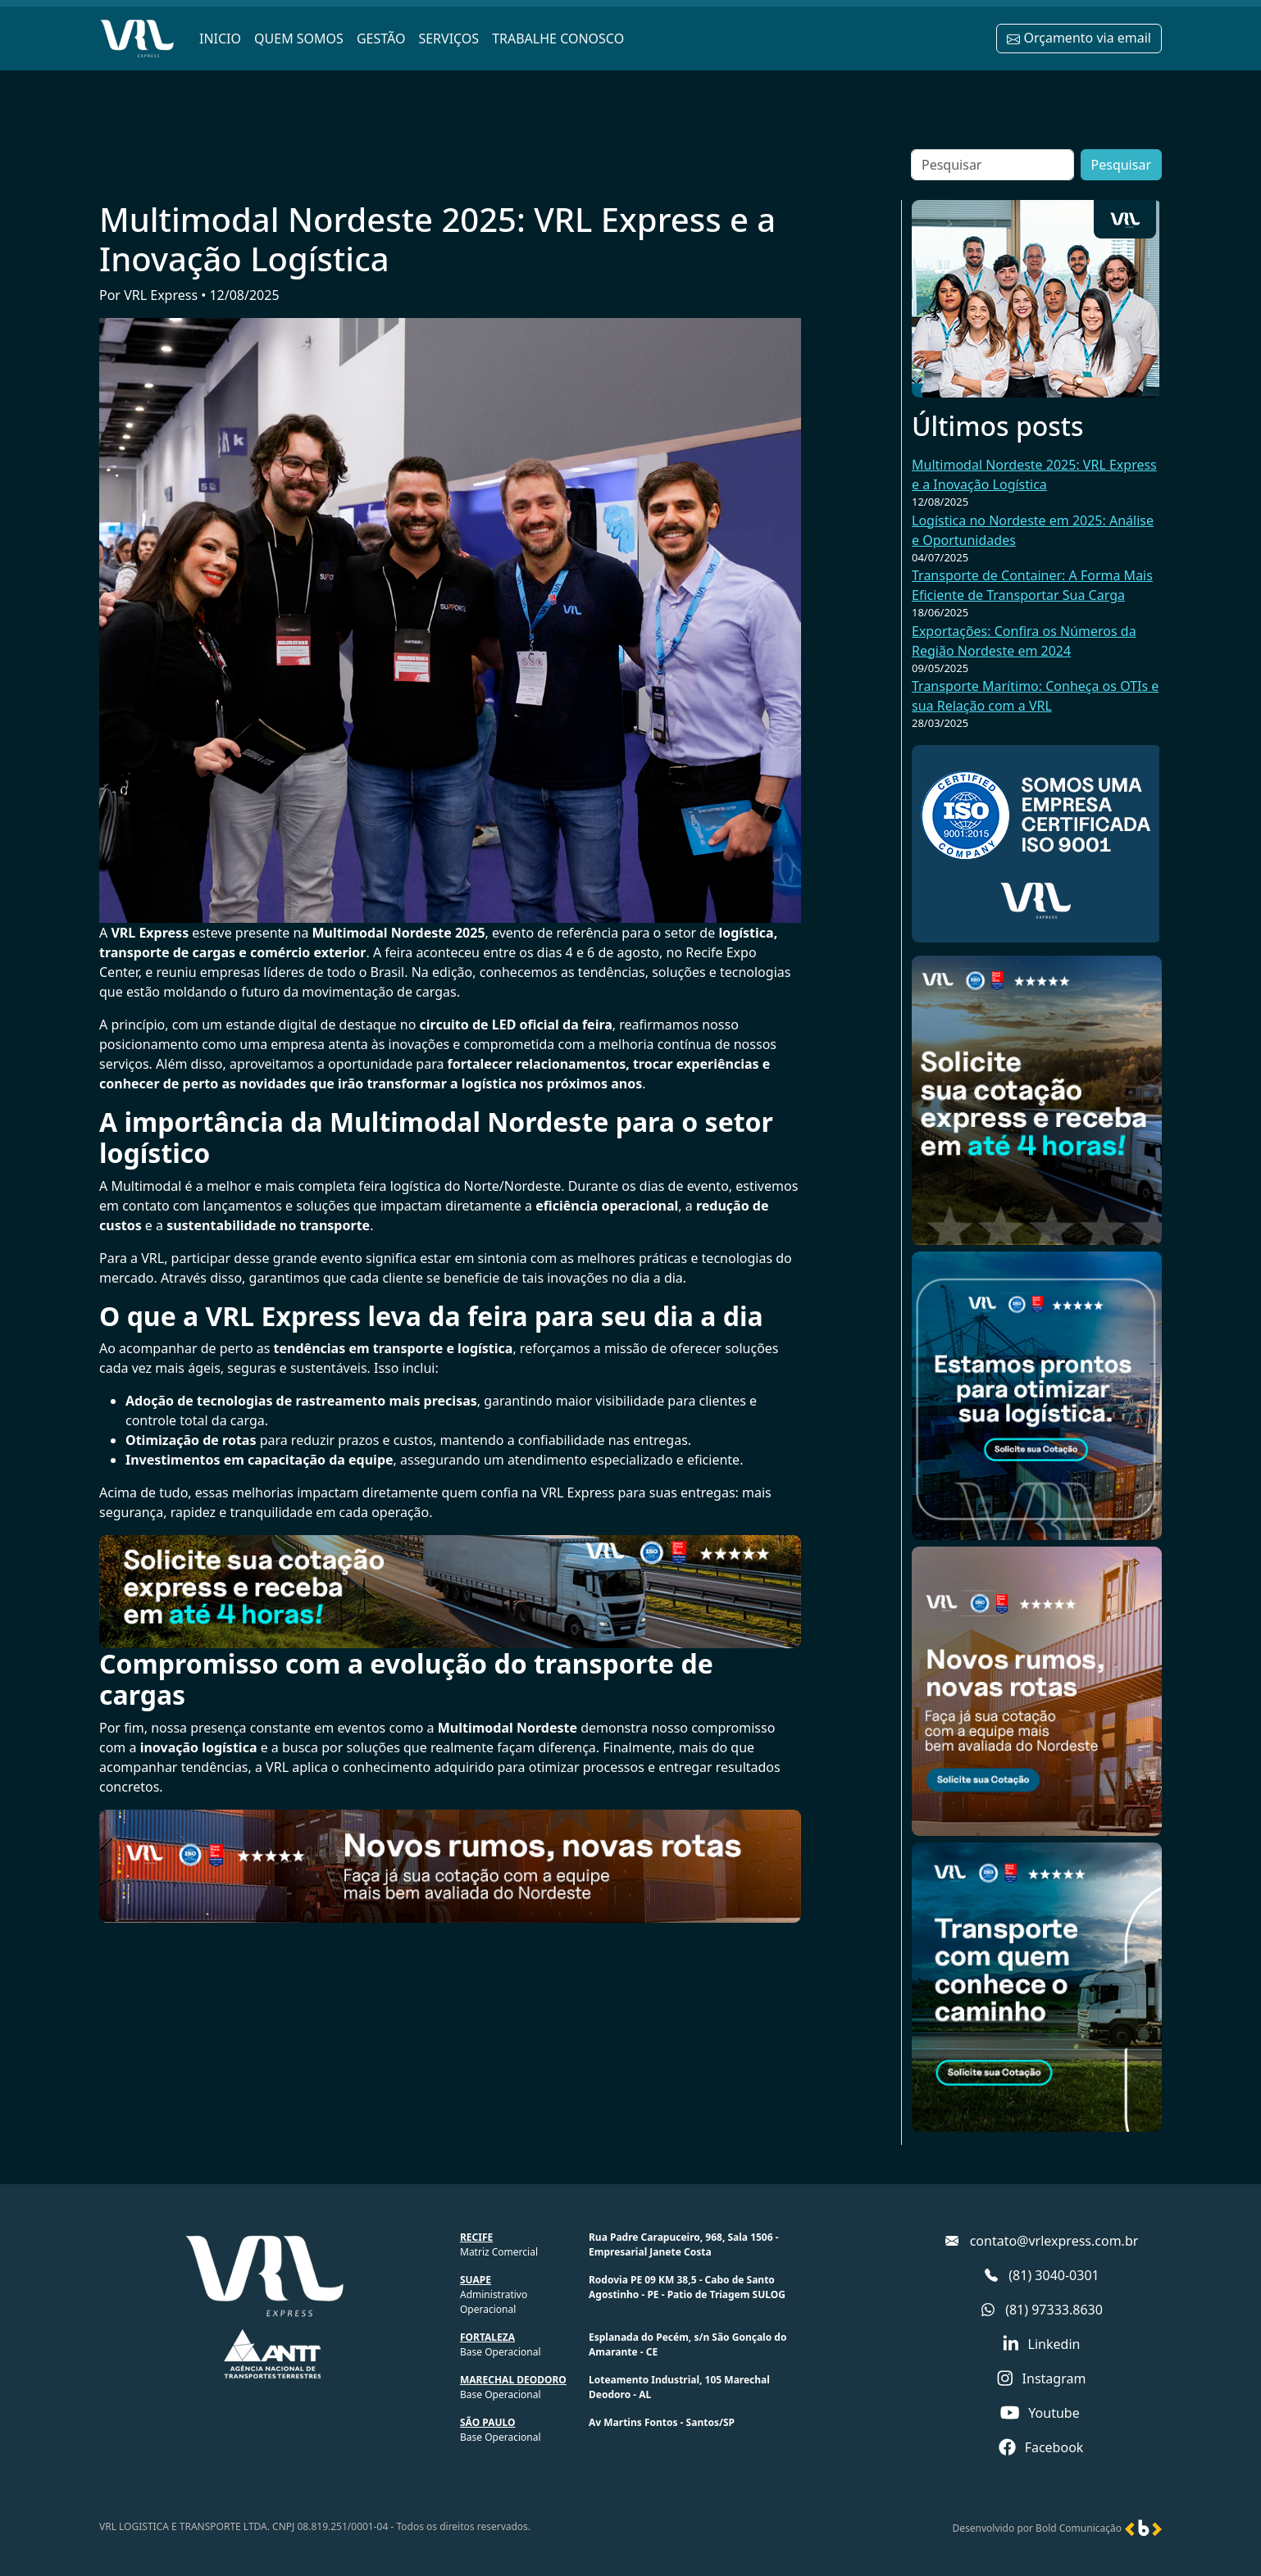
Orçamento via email (1079, 38)
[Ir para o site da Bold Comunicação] (1143, 2527)
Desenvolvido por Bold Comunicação (1037, 2528)
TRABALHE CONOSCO (558, 39)
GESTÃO (381, 39)
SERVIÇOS (448, 39)
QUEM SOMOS (299, 39)
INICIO (220, 39)
